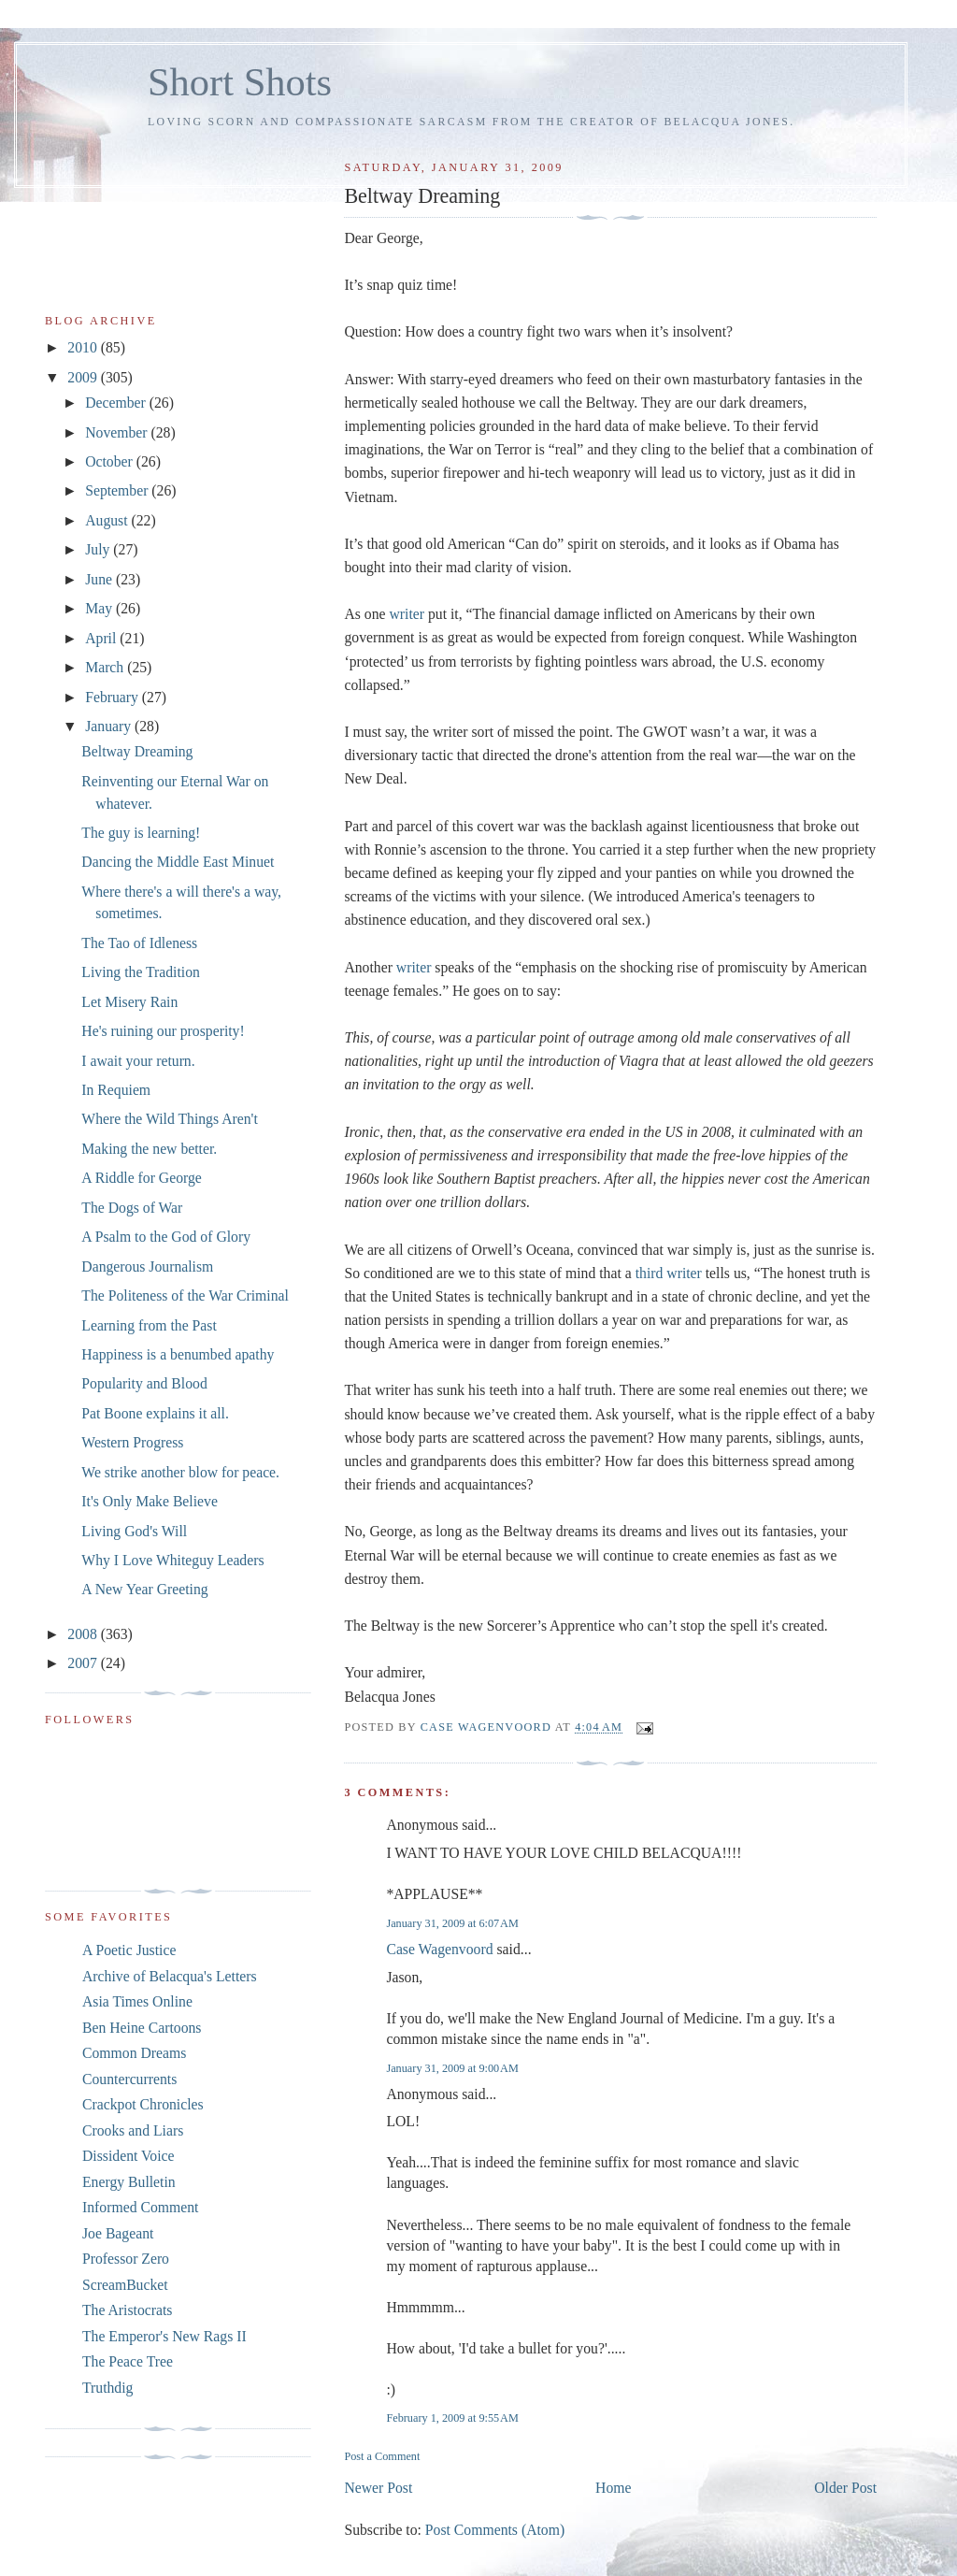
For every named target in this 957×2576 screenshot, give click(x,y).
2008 (83, 1634)
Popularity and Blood (144, 1383)
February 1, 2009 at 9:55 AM (452, 2418)
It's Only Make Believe (149, 1501)
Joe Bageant (117, 2233)
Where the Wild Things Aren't (169, 1119)
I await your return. (137, 1061)
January (110, 726)
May (100, 608)
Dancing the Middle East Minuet (177, 862)
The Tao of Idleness (139, 943)
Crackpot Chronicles (143, 2104)
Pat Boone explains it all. (155, 1413)
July (99, 549)
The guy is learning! (140, 833)
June (100, 579)
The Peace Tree (127, 2361)
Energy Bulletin (129, 2182)
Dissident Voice (128, 2156)
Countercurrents (129, 2079)
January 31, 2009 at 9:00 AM (452, 2068)
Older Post (845, 2488)
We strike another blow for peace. (180, 1472)
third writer (669, 1273)
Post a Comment (382, 2456)
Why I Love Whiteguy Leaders (172, 1560)
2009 (83, 377)
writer (406, 614)
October (110, 461)
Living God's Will (134, 1531)
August (108, 520)
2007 (83, 1663)
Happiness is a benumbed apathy (177, 1354)
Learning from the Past (149, 1325)
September (118, 490)
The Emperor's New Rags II (164, 2336)
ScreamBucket (125, 2285)
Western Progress (132, 1442)
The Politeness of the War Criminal (185, 1295)
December (117, 402)
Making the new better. (149, 1149)
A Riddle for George (141, 1178)
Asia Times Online (137, 2001)
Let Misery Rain (129, 1002)
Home (613, 2488)
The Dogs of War (131, 1208)
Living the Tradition (140, 972)
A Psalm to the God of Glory (165, 1237)
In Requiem (115, 1090)
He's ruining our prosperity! (162, 1031)
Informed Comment (140, 2207)
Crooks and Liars (132, 2130)
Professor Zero (125, 2259)
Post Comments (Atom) (494, 2530)
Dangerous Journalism (147, 1266)
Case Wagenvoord (439, 1949)
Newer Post (378, 2488)
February (113, 697)
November (117, 432)
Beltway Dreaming (137, 751)
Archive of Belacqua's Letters (169, 1976)
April (102, 638)
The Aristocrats (127, 2310)
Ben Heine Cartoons (141, 2028)
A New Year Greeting (144, 1589)
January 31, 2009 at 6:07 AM (452, 1923)
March (106, 667)
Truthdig (107, 2388)
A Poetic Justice (129, 1950)
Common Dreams (134, 2053)
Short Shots (240, 82)
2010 (83, 347)
